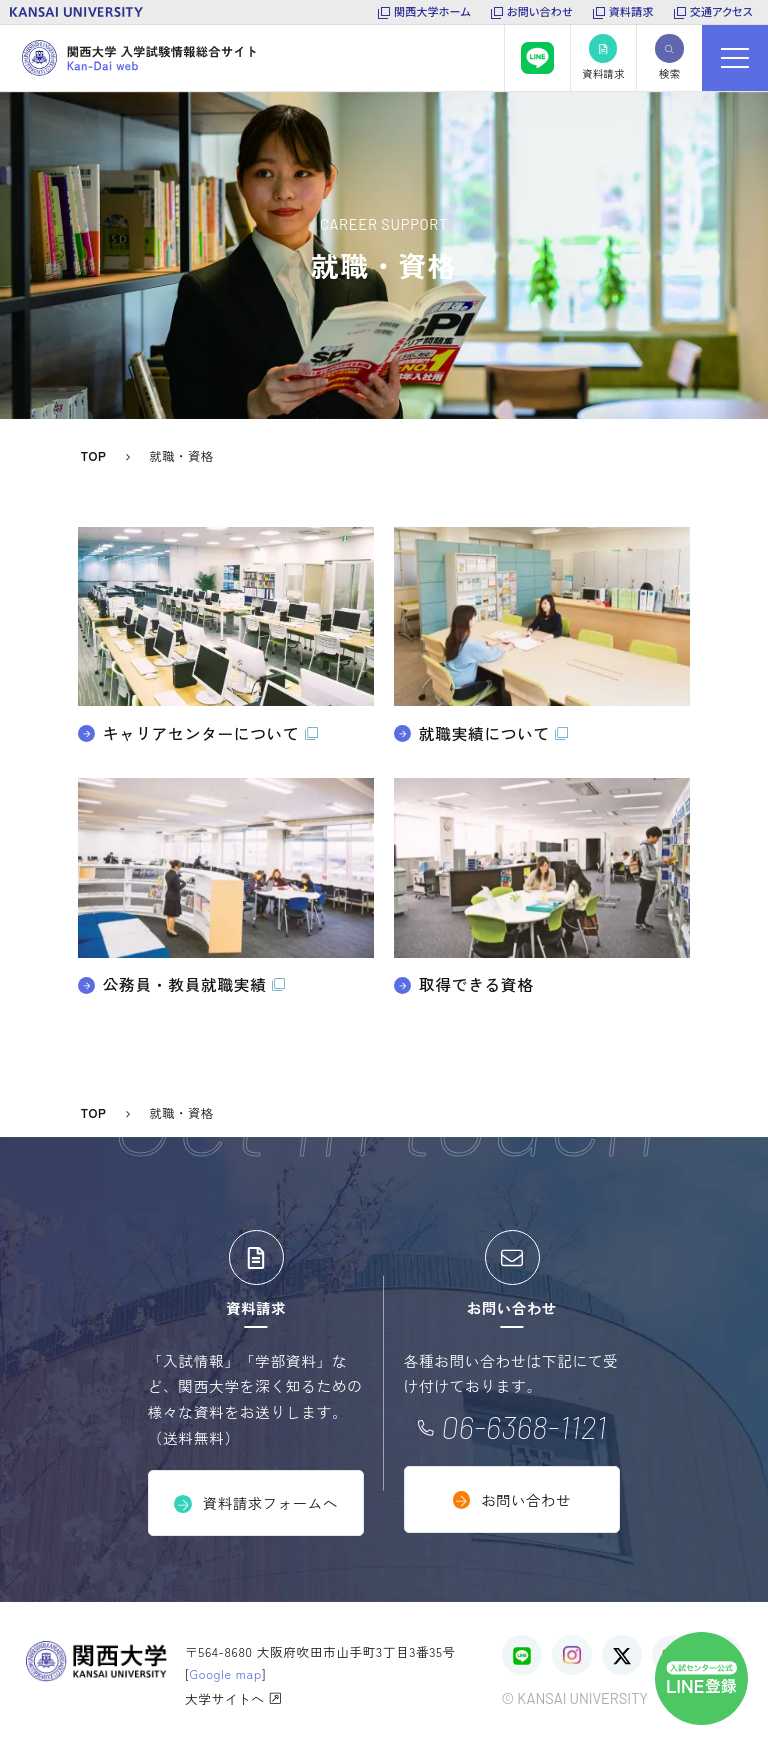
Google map (226, 1673)
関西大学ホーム (432, 11)
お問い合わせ (540, 11)
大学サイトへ (233, 1698)
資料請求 (631, 11)
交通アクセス (721, 11)
